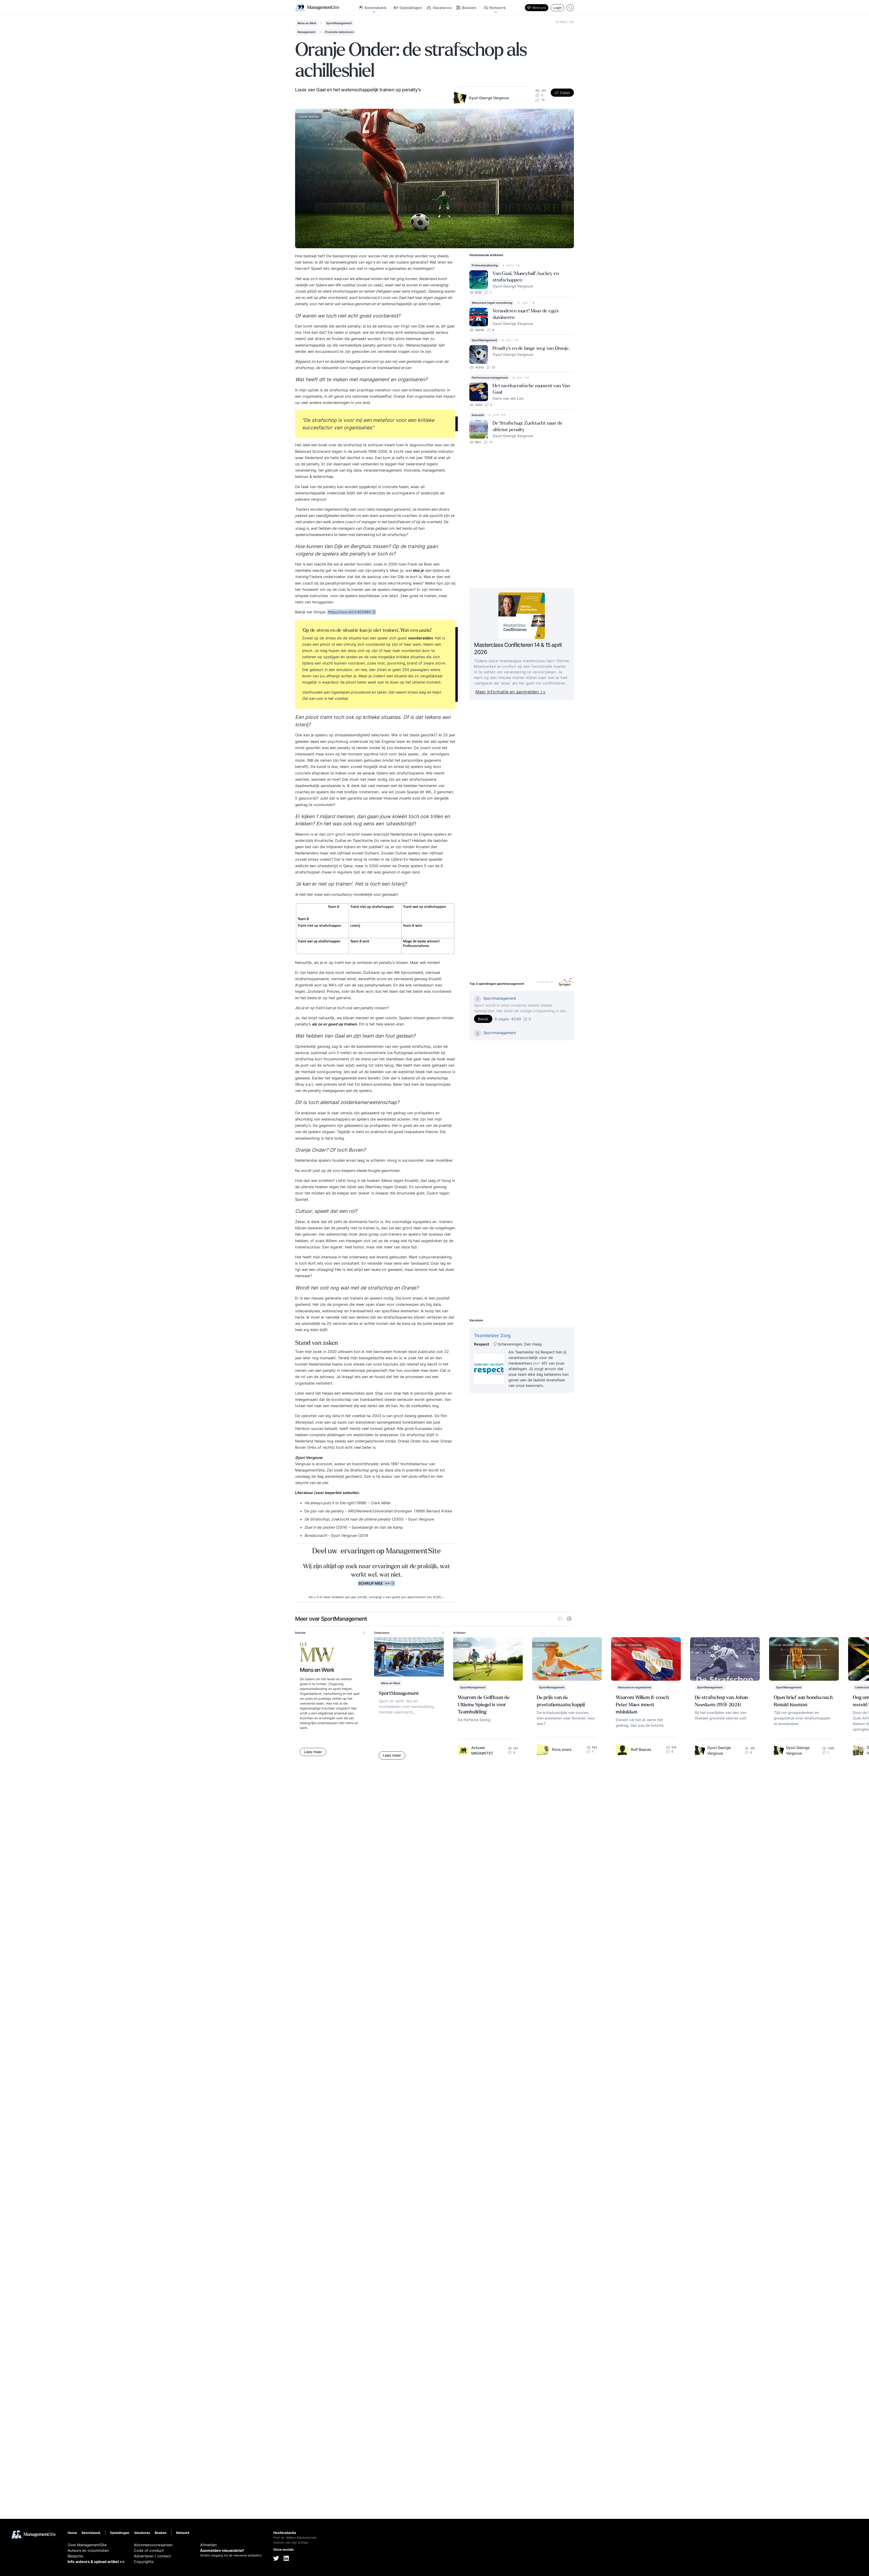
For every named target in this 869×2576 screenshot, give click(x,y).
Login (557, 8)
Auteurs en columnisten (88, 2550)
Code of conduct (149, 2550)
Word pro (536, 8)
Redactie (75, 2556)
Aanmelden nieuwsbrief (222, 2550)
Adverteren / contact (152, 2556)
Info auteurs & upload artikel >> (96, 2561)
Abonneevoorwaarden (153, 2545)
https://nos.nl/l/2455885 (349, 612)
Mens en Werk (306, 23)
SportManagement (339, 23)
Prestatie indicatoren (339, 32)
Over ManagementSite (87, 2545)
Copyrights (143, 2561)
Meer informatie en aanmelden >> (521, 692)
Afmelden (208, 2545)
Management (306, 32)
